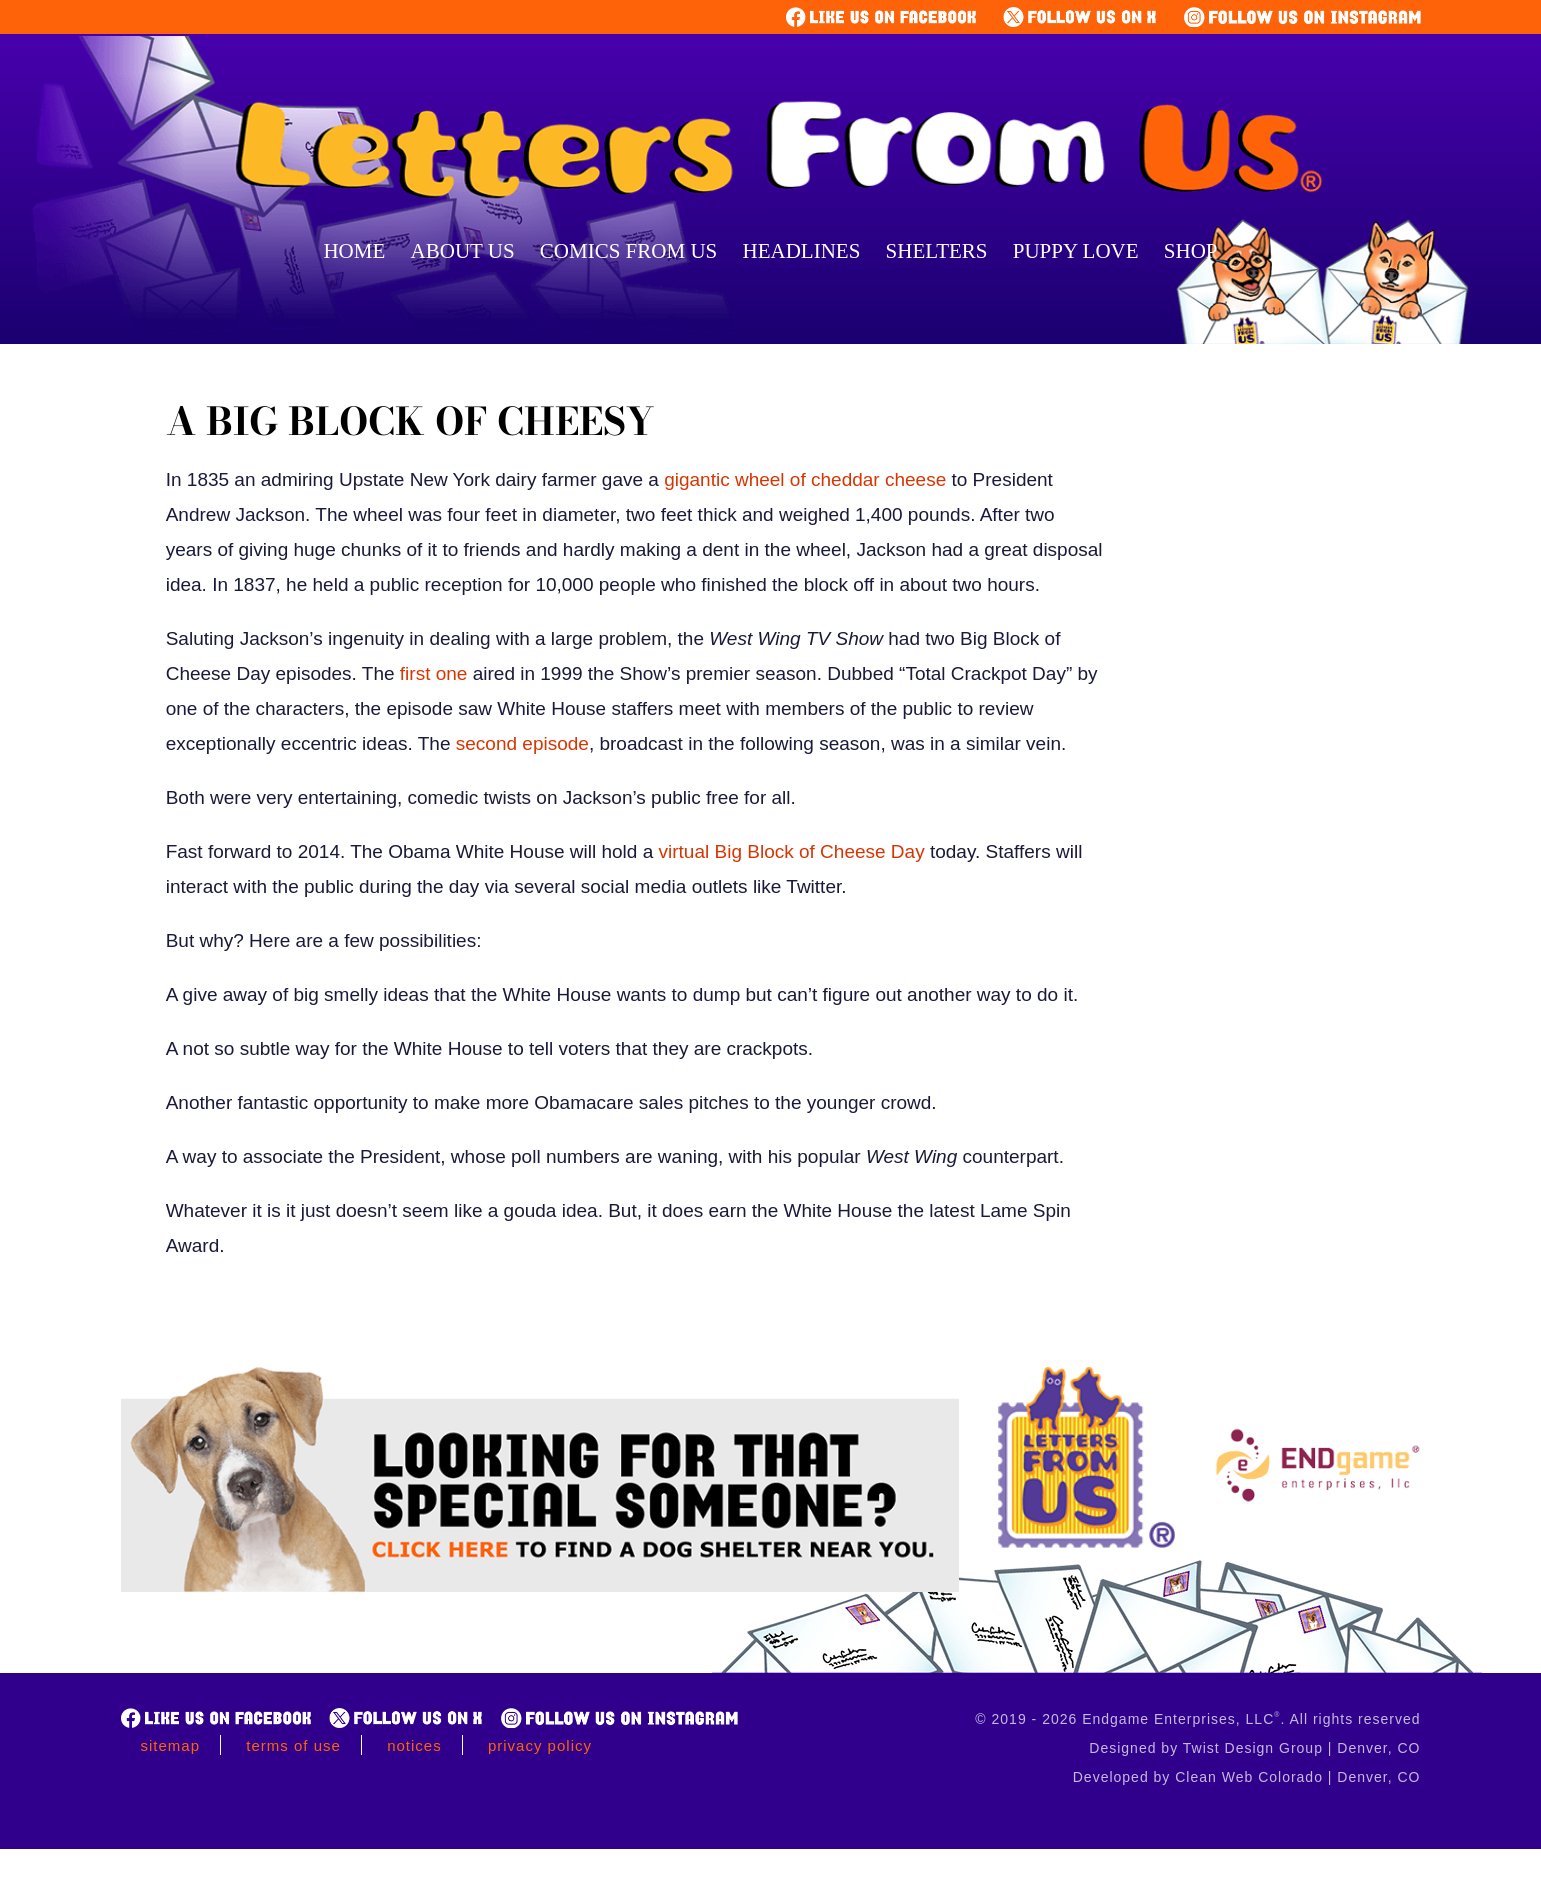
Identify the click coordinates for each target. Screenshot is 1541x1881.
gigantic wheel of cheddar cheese (802, 479)
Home (354, 251)
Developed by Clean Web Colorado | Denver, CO (1247, 1777)
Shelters (937, 251)
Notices (414, 1745)
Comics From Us (628, 251)
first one (431, 673)
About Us (463, 251)
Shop (1191, 251)
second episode (520, 743)
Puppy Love (1076, 251)
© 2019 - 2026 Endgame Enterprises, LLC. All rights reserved (1197, 1719)
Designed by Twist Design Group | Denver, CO (1254, 1748)
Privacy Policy (540, 1745)
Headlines (802, 251)
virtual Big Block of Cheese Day (792, 851)
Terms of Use (293, 1745)
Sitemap (171, 1745)
